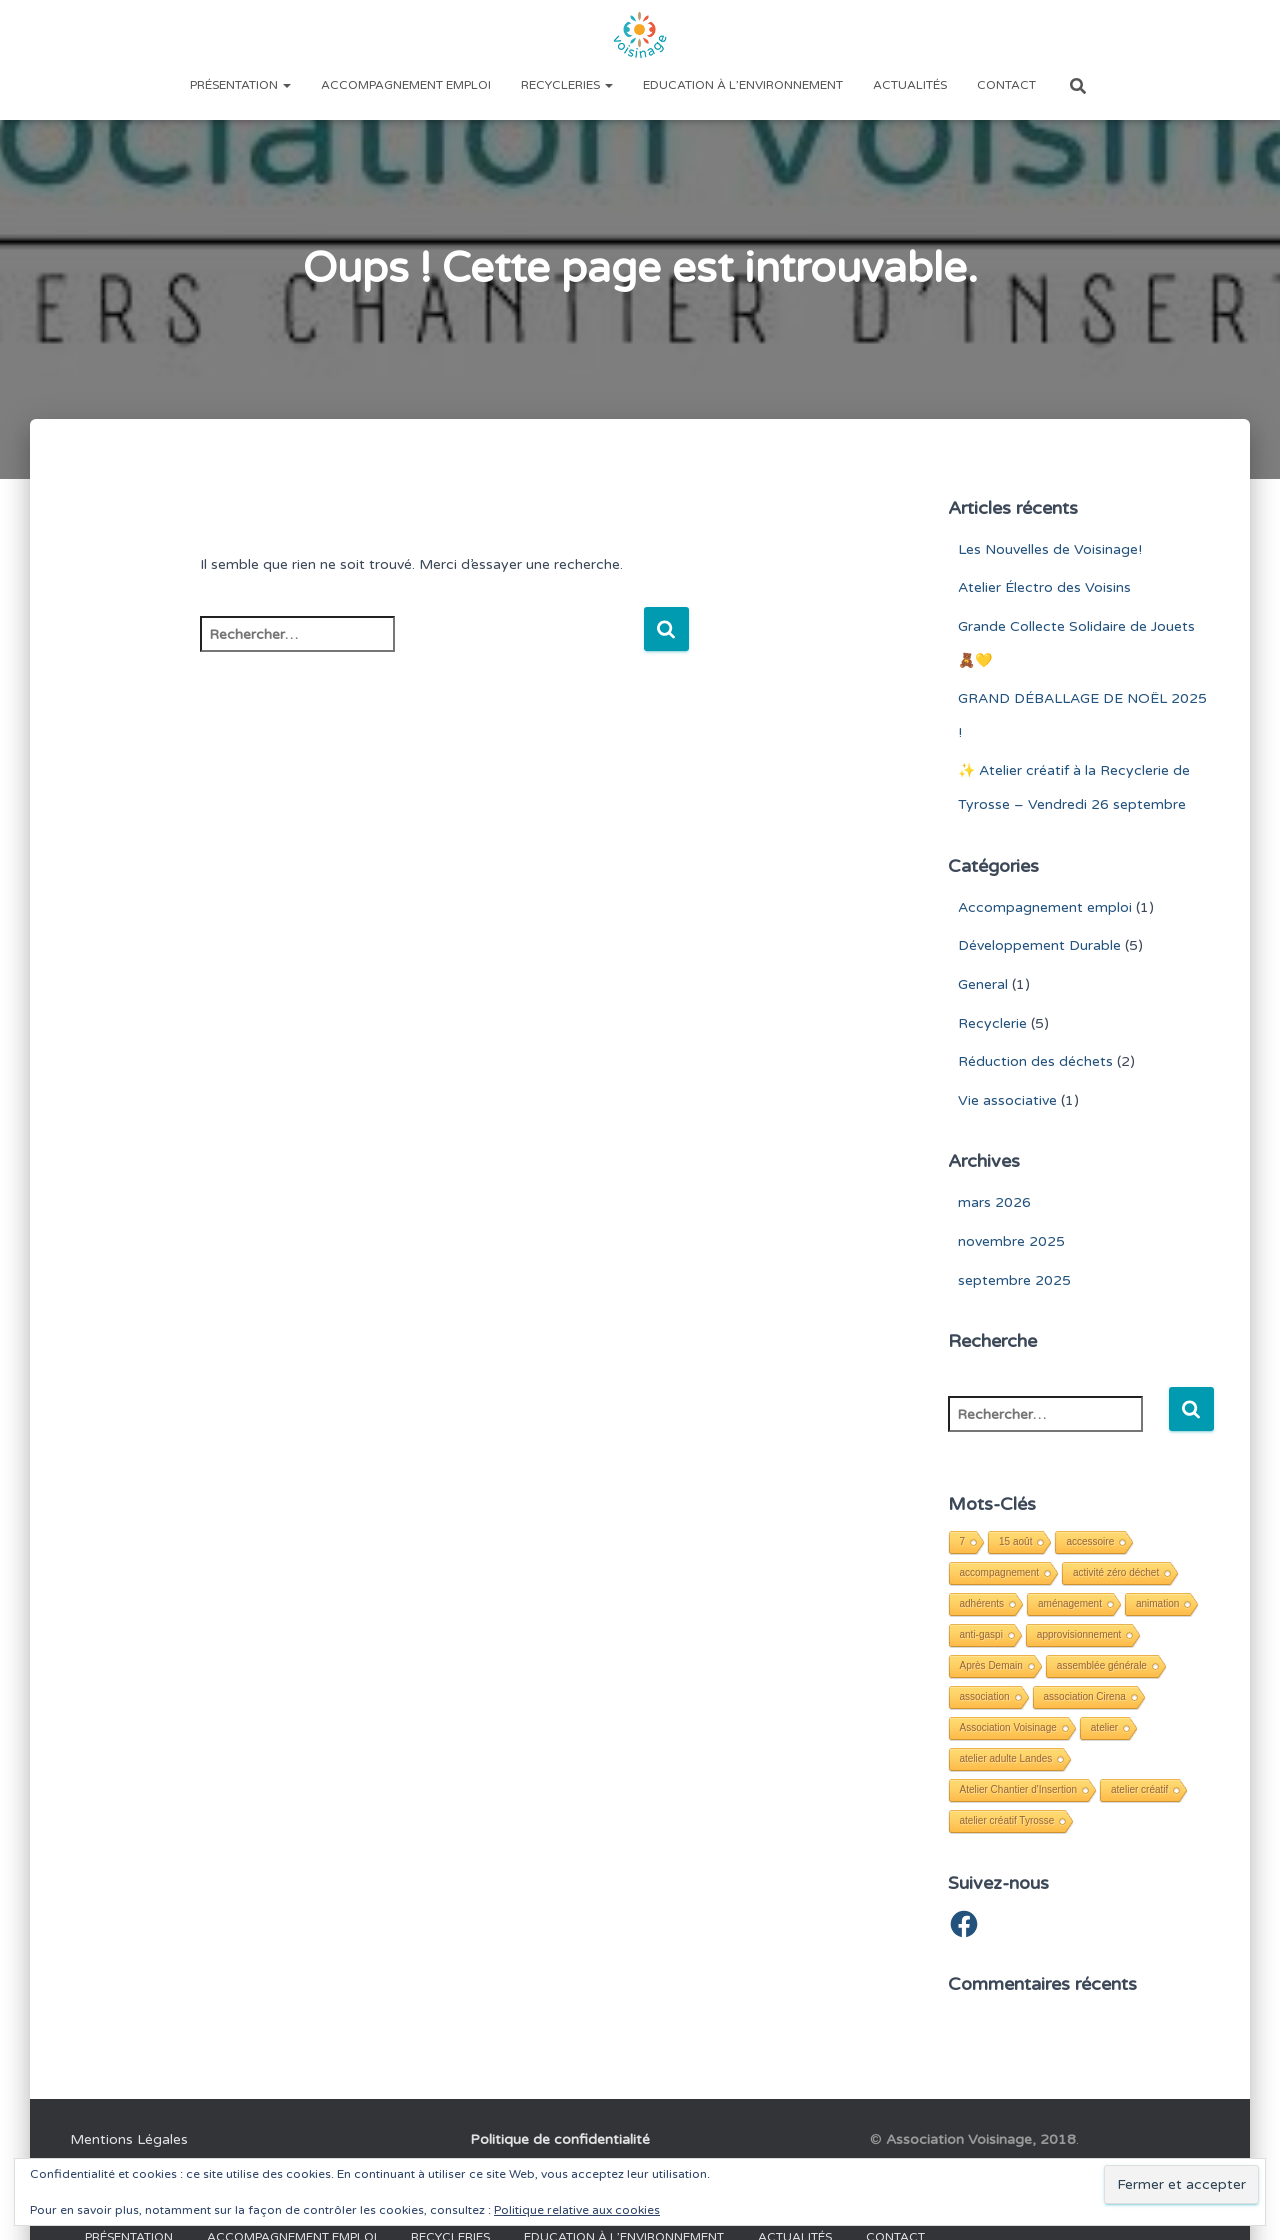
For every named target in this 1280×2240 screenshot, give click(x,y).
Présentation (240, 85)
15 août (1015, 1541)
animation (1157, 1603)
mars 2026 (994, 1202)
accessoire (1090, 1541)
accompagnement (1000, 1572)
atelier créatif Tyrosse (1007, 1820)
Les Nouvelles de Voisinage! (1050, 549)
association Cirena (1085, 1696)
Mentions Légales (129, 2139)
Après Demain (991, 1665)
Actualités (910, 85)
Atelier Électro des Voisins (1044, 587)
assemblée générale (1102, 1665)
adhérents (982, 1603)
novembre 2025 (1011, 1241)
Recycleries (567, 85)
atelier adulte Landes (1006, 1758)
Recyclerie (992, 1023)
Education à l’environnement (743, 85)
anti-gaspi (981, 1634)
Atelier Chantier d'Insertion (1019, 1789)
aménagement (1070, 1603)
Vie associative (1007, 1100)
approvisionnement (1079, 1634)
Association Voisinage (1008, 1727)
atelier (1104, 1727)
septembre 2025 (1014, 1280)
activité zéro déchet (1116, 1572)
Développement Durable (1039, 945)
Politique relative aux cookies (577, 2210)
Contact (1006, 85)
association (985, 1696)
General (983, 984)
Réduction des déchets (1035, 1061)
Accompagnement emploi (406, 85)
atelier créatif (1139, 1789)
